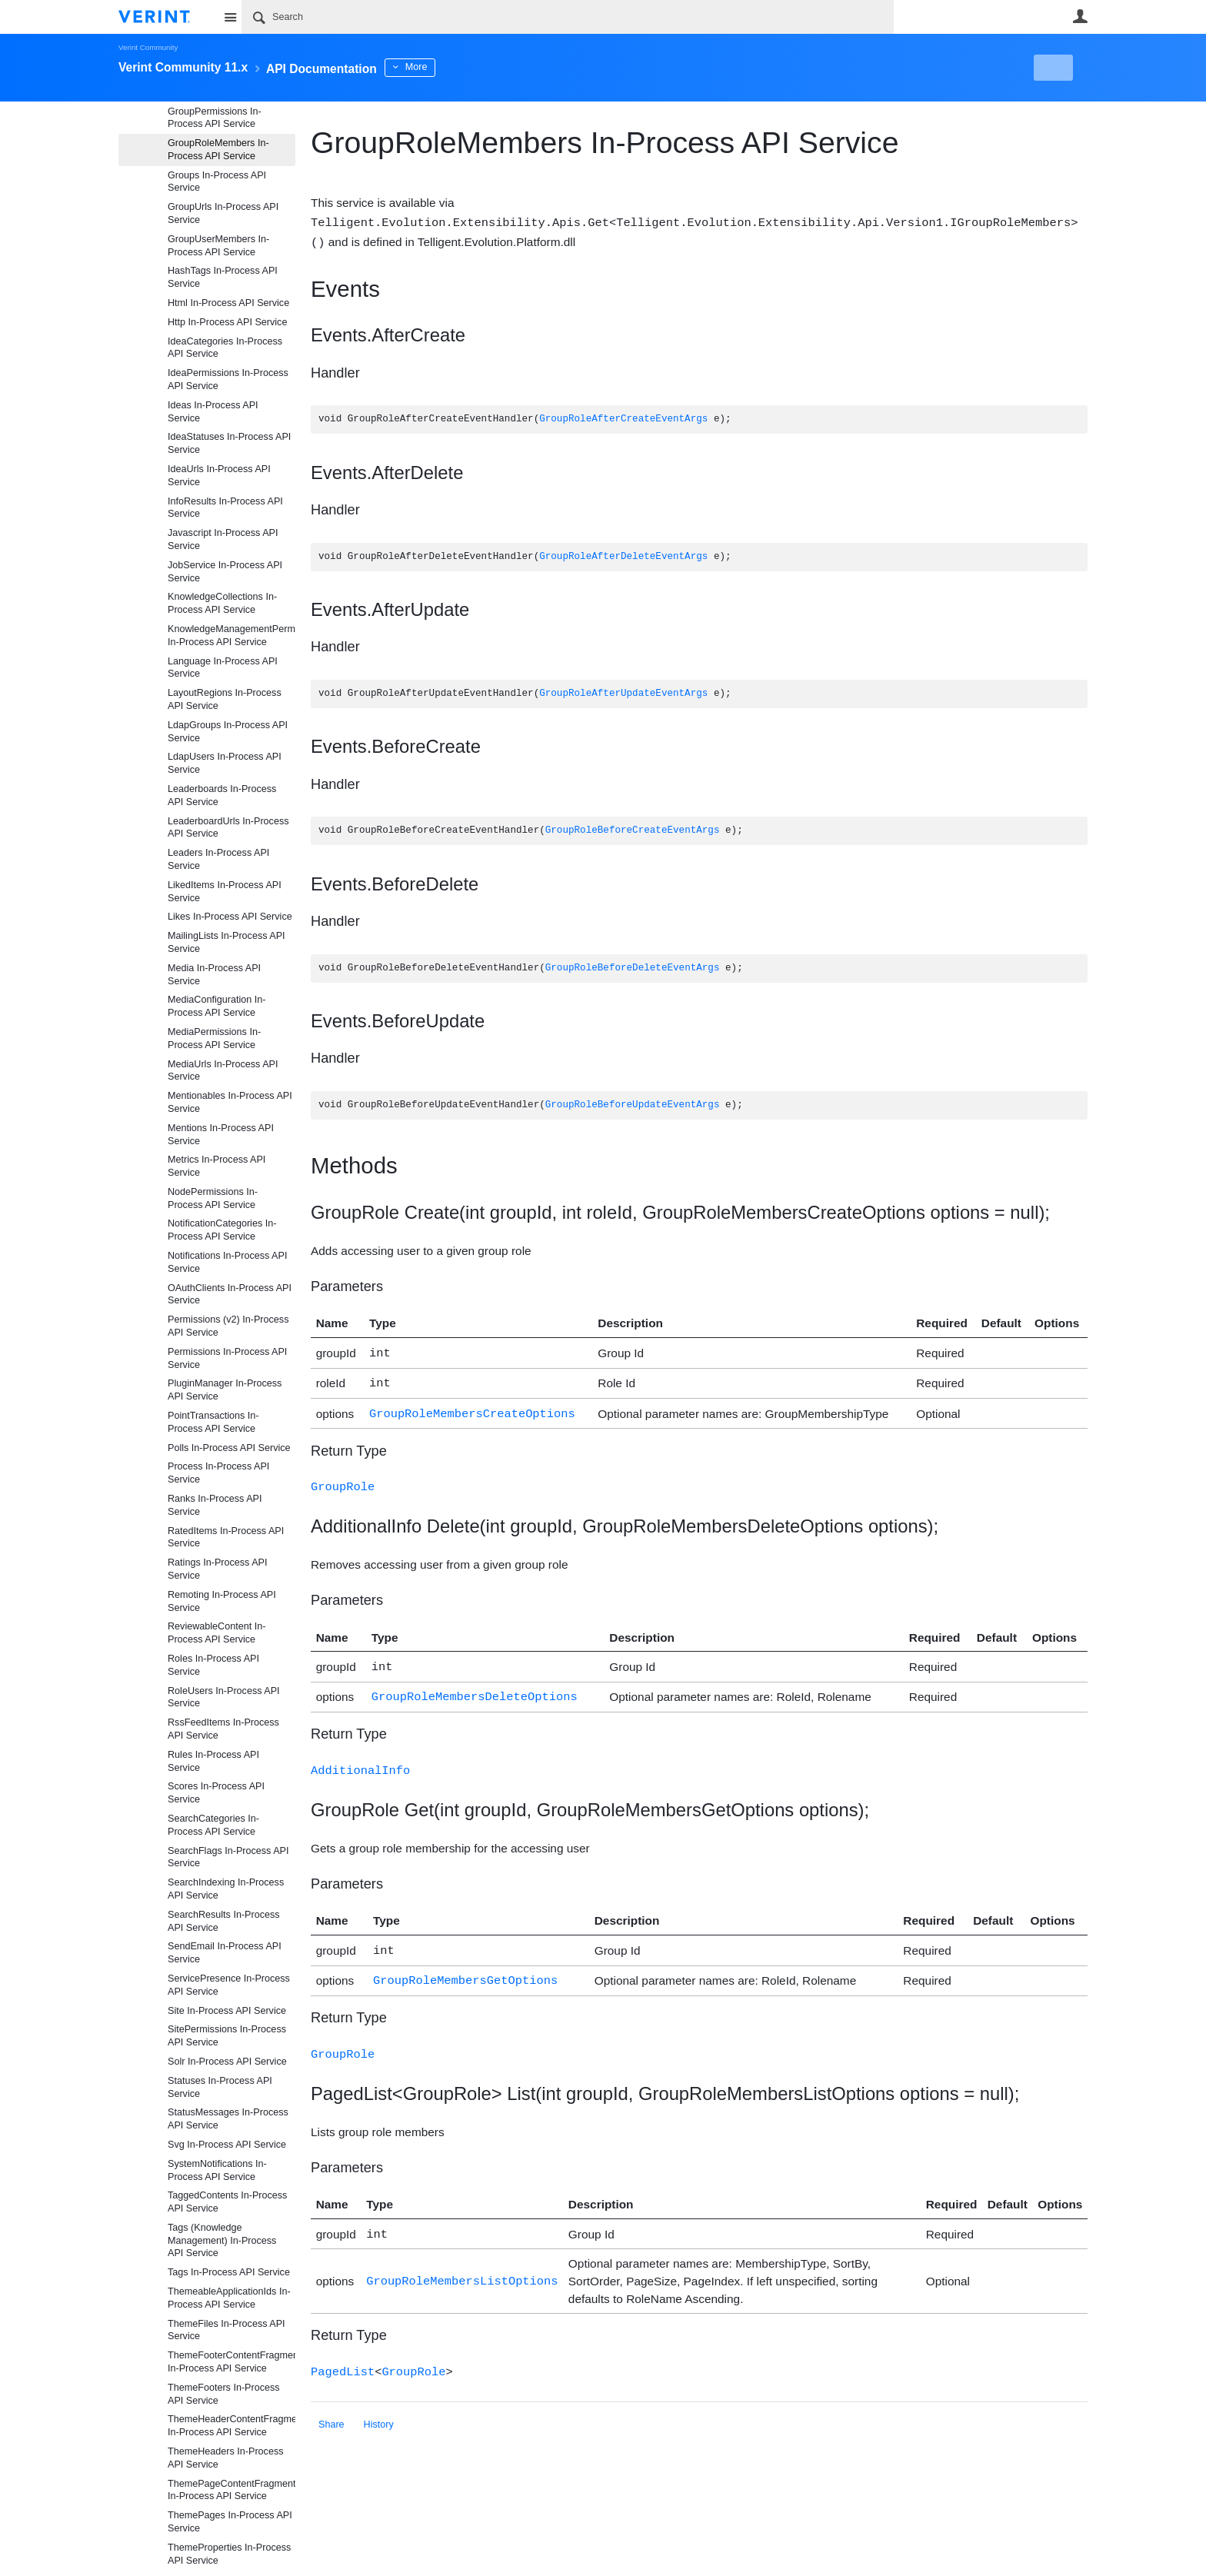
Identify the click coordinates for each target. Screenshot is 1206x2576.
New (1052, 67)
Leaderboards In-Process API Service (222, 795)
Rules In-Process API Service (213, 1761)
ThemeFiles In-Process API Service (226, 2330)
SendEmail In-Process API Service (225, 1953)
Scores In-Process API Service (216, 1793)
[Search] (568, 17)
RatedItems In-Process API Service (226, 1537)
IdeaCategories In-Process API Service (225, 348)
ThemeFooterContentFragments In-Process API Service (231, 2362)
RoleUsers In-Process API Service (224, 1697)
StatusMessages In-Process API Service (228, 2119)
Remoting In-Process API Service (222, 1601)
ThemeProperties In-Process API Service (229, 2554)
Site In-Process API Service (227, 2010)
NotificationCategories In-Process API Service (222, 1230)
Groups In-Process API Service (217, 182)
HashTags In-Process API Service (223, 277)
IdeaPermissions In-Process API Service (228, 379)
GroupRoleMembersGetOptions (465, 1967)
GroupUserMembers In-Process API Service (218, 246)
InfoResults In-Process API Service (225, 508)
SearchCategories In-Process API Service (213, 1825)
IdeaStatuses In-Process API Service (229, 443)
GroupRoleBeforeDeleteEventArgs (632, 966)
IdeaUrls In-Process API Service (219, 476)
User (1080, 16)
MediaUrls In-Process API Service (223, 1071)
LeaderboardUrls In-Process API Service (228, 828)
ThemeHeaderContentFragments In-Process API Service (231, 2426)
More (456, 67)
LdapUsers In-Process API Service (225, 763)
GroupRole (343, 1480)
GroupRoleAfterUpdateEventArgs (623, 692)
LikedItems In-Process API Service (225, 892)
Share (331, 2407)
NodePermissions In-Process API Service (213, 1198)
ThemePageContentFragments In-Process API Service (231, 2490)
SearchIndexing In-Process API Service (226, 1889)
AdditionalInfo (360, 1760)
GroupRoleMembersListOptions (462, 2265)
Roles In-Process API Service (213, 1665)
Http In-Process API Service (227, 322)
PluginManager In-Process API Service (225, 1390)
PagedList (343, 2355)
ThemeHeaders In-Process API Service (226, 2458)
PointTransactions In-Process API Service (213, 1422)
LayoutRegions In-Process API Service (225, 699)
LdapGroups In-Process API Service (228, 732)
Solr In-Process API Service (227, 2061)
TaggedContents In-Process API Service (227, 2202)
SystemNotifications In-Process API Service (217, 2170)
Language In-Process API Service (223, 668)
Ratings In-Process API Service (218, 1569)
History (379, 2407)
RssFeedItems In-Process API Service (223, 1729)
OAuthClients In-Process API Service (230, 1294)
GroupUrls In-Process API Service (223, 213)
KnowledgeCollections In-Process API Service (222, 603)
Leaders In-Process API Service (218, 859)
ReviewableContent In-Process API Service (216, 1633)
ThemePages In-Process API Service (230, 2522)
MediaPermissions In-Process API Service (214, 1038)
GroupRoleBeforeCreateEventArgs (632, 829)
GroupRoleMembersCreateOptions (472, 1408)
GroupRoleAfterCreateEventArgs (623, 417)
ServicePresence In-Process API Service (229, 1985)
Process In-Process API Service (218, 1473)
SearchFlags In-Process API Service (228, 1857)
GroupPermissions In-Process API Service (215, 118)
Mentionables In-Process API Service (230, 1102)
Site (230, 16)
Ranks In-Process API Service (215, 1505)
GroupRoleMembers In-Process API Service (218, 149)
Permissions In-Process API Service (227, 1358)
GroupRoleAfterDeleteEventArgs (623, 555)
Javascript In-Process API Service (223, 539)
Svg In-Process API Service (227, 2144)
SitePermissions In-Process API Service (227, 2036)
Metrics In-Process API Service (216, 1166)
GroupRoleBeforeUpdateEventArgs (632, 1103)
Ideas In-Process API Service (213, 412)
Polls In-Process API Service (229, 1448)
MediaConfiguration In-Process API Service (216, 1006)
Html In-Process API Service (228, 303)
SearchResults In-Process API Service (224, 1921)
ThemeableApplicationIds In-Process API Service (229, 2298)
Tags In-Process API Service (229, 2272)
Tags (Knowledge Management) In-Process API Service (222, 2240)
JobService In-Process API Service (225, 572)
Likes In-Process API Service (230, 916)
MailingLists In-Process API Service (226, 942)
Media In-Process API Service (214, 975)
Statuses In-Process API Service (220, 2087)
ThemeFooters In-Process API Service (224, 2394)
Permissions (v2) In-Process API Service (228, 1326)
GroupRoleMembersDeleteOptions (474, 1687)
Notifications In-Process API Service (227, 1262)
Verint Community (148, 47)
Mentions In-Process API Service (221, 1135)
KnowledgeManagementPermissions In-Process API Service (231, 635)
